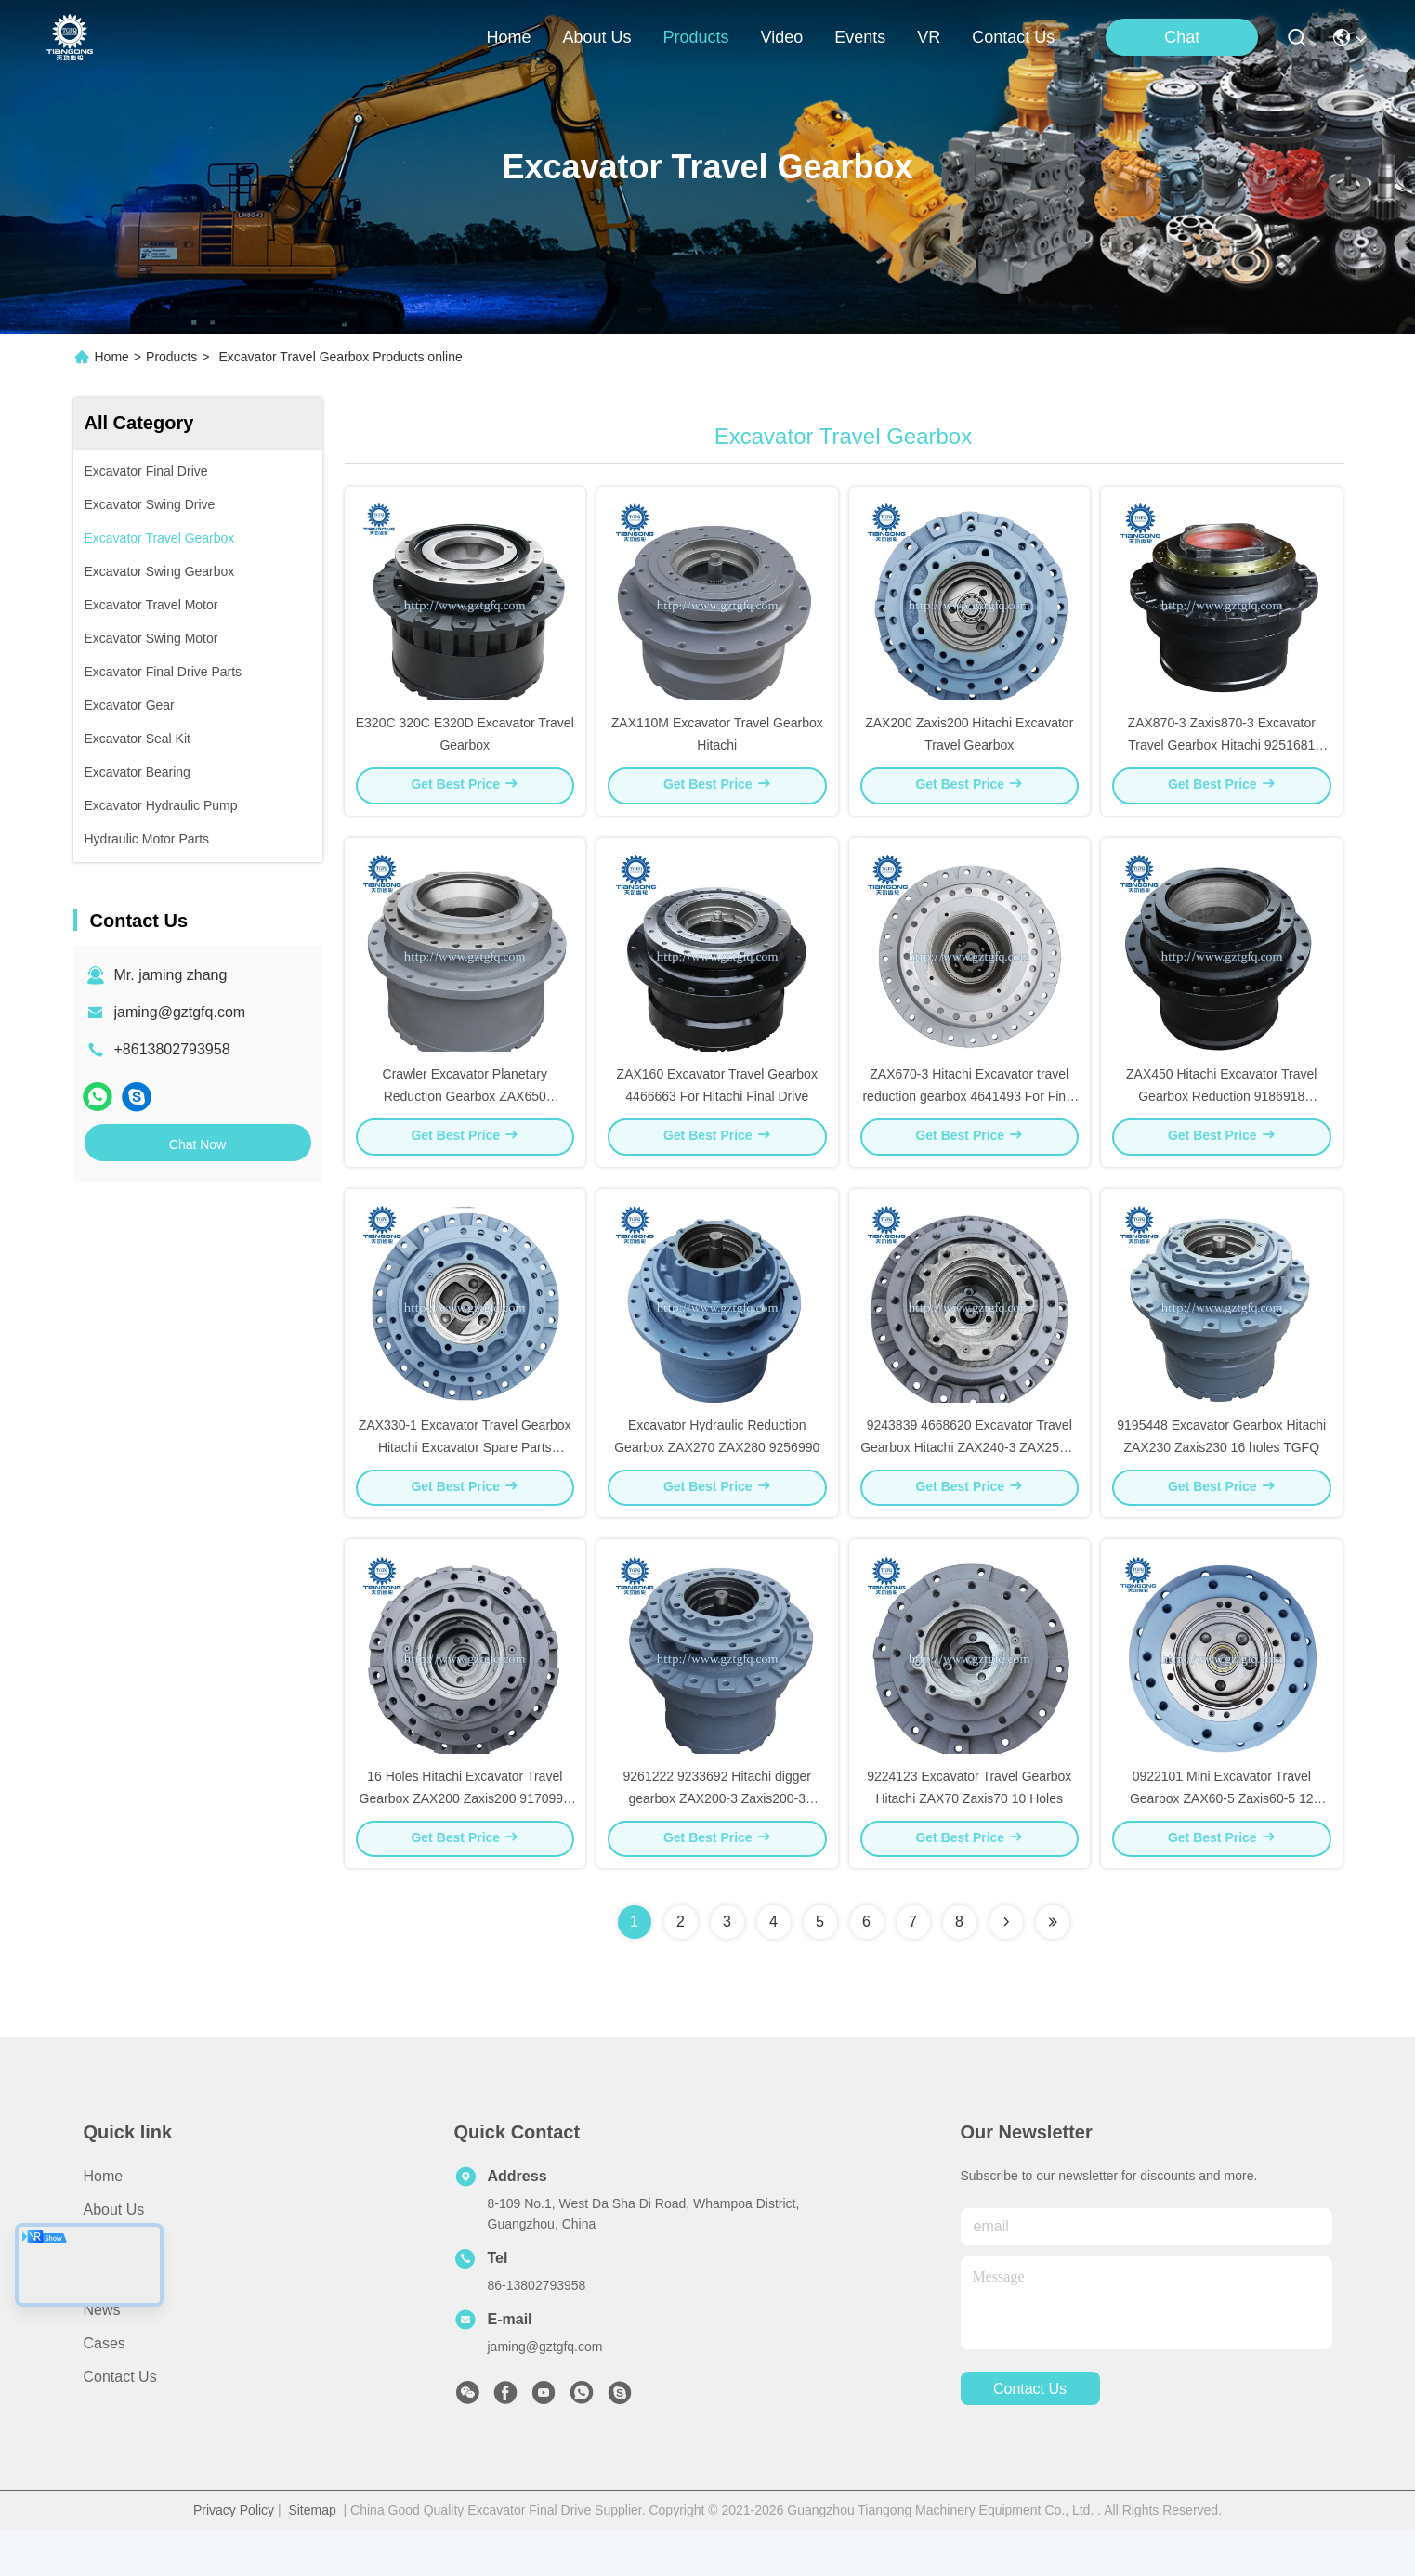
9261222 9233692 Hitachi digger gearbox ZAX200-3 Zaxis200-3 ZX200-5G (717, 1843)
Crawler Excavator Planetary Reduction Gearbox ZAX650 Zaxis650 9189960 (465, 1118)
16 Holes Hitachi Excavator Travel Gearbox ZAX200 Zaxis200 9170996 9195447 (465, 1843)
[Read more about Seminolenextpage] (1006, 1967)
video (782, 37)
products (695, 37)
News (102, 2355)
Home (508, 37)
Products (171, 356)
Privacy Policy (233, 2555)
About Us (114, 2255)
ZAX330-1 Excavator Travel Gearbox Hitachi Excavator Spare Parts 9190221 (465, 1480)
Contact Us (120, 2422)
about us (596, 37)
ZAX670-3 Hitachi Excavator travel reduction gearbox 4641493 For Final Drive (969, 1118)
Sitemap (311, 2555)
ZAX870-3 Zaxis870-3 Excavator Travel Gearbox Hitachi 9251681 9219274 (1222, 756)
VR (928, 37)
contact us (1013, 37)
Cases (104, 2389)
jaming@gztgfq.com (180, 1012)
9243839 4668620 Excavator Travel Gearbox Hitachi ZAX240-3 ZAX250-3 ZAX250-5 (969, 1480)
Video (103, 2322)
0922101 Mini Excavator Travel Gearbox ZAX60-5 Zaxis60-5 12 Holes (1222, 1843)
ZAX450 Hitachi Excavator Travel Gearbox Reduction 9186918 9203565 (1221, 1118)
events (859, 37)
